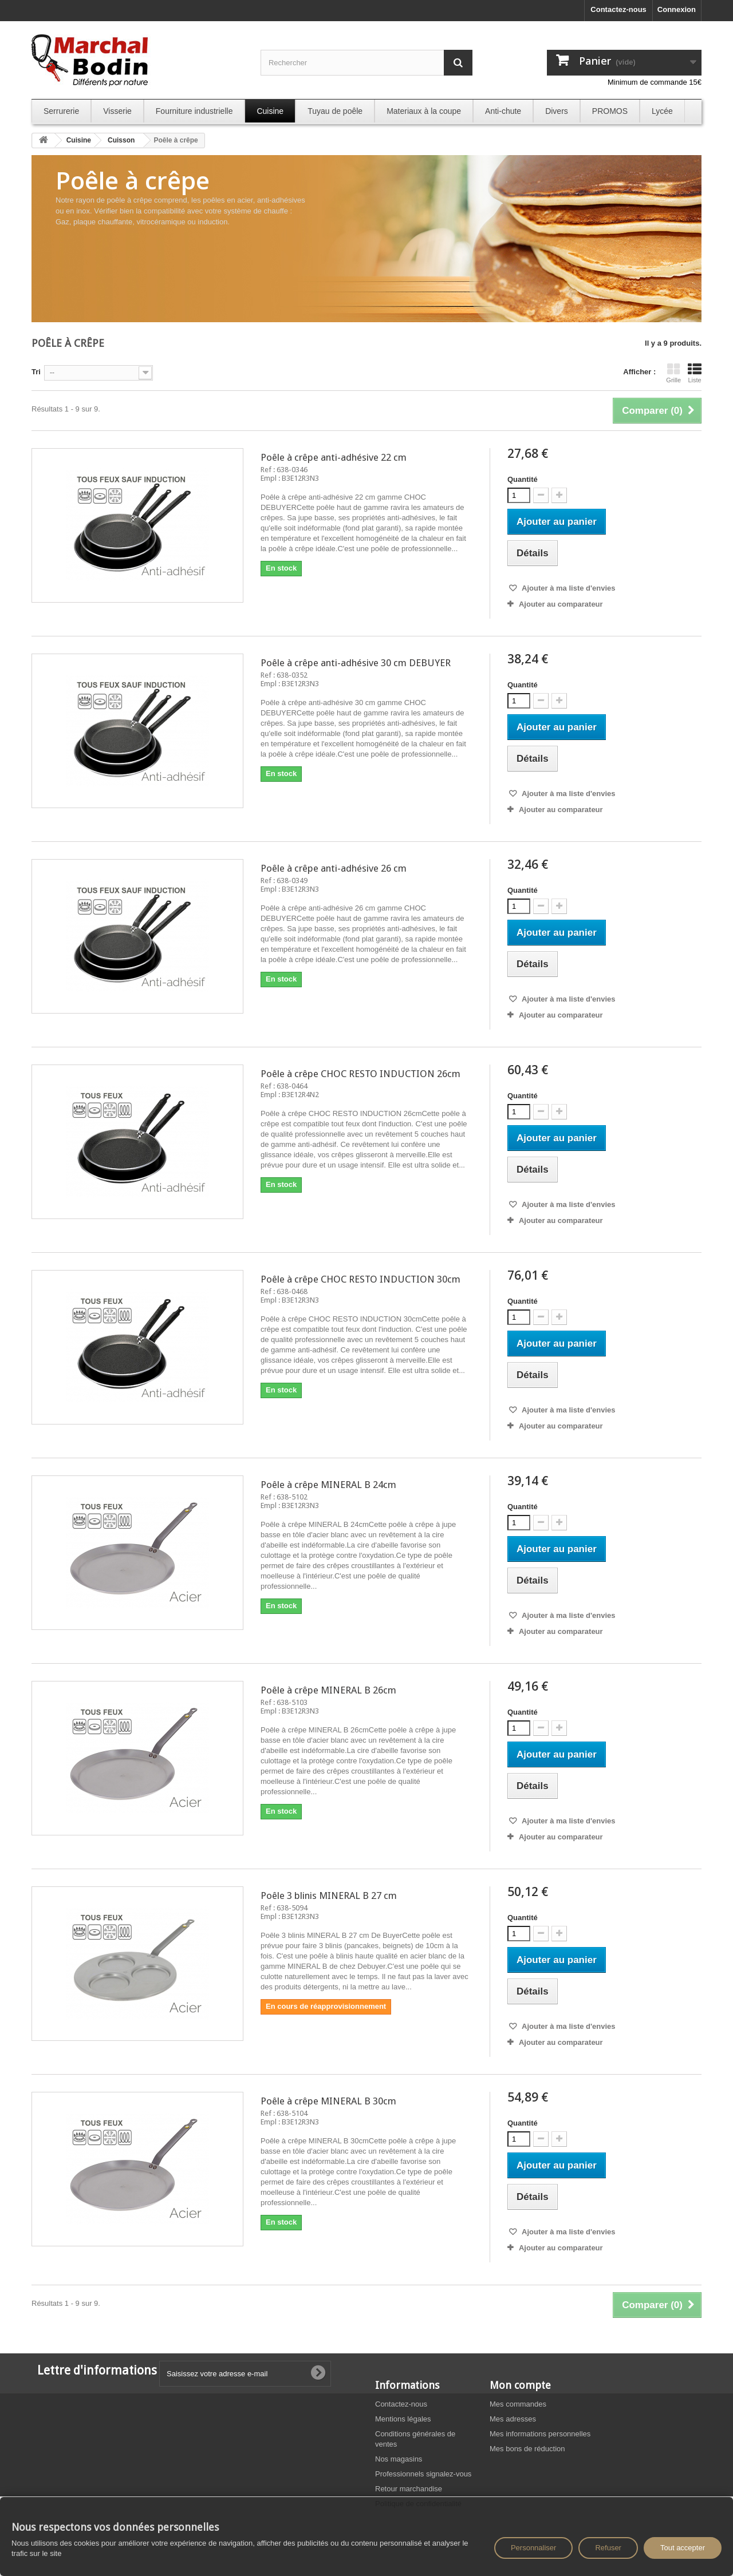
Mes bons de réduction (527, 2448)
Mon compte (520, 2385)
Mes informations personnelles (540, 2433)
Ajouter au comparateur (561, 604)
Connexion (676, 9)
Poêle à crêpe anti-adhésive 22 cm (334, 457)
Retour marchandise (408, 2488)
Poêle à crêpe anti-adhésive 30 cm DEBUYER (356, 662)
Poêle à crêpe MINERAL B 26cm (328, 1690)
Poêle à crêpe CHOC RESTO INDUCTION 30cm (360, 1279)
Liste (695, 373)
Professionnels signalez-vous (423, 2474)
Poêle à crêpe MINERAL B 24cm (328, 1484)
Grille (673, 373)
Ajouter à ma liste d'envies (568, 588)
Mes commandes (518, 2404)
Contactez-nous (618, 9)
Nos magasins (398, 2459)
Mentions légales (403, 2419)
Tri (36, 371)
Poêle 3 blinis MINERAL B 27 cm (329, 1895)
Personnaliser (534, 2547)
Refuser (608, 2547)
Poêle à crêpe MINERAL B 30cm (328, 2101)
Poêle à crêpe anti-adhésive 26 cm (334, 868)
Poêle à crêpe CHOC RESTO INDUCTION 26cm (360, 1073)
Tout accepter (682, 2547)
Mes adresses (513, 2419)
